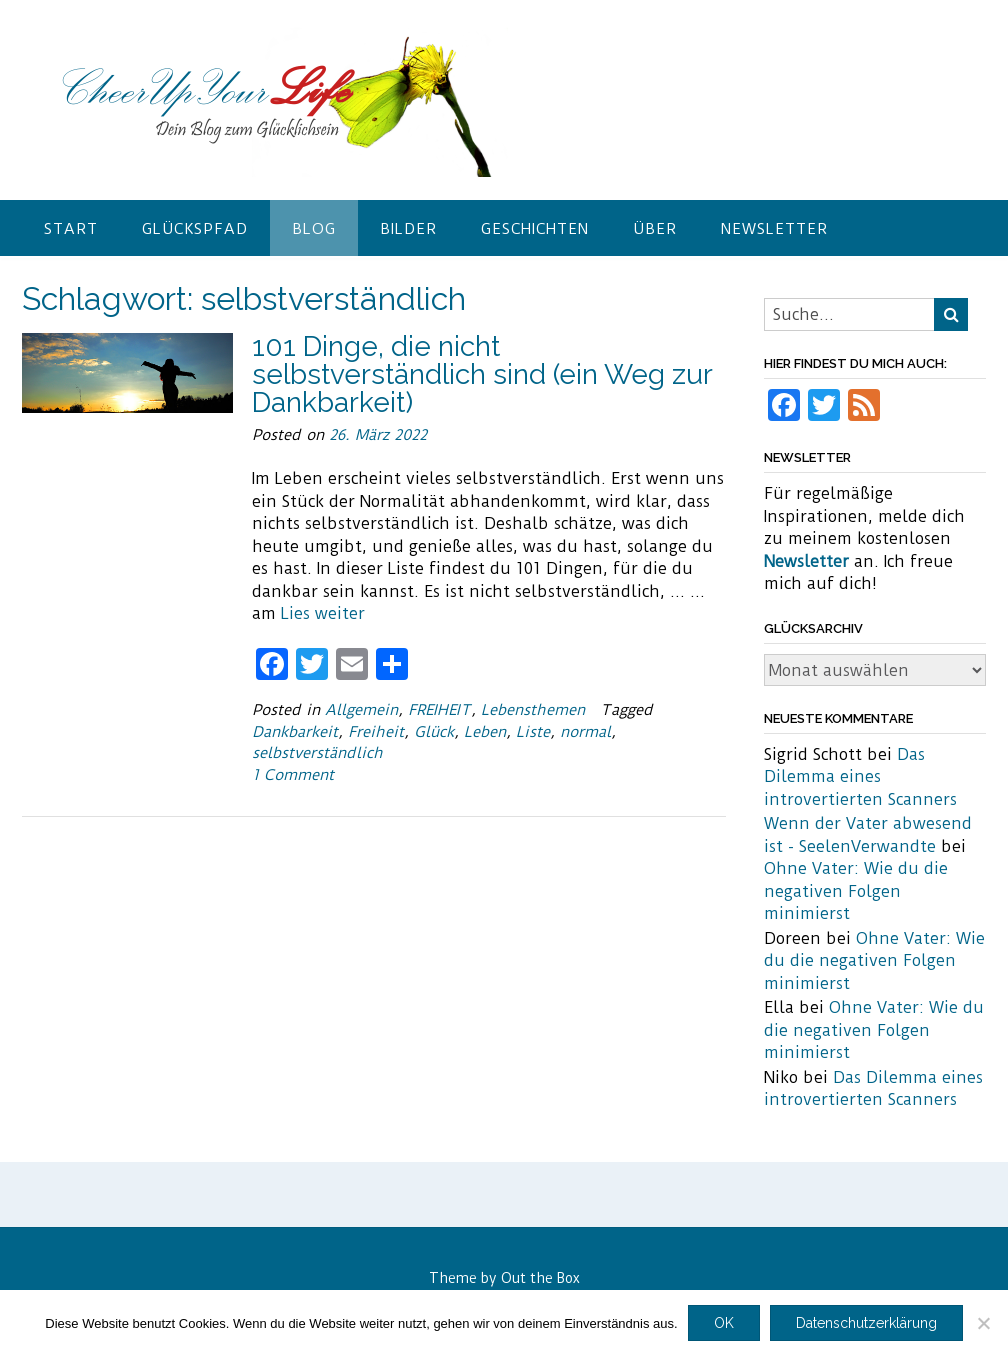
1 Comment (293, 775)
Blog (314, 229)
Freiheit (376, 732)
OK (724, 1323)
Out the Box (540, 1278)
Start (71, 229)
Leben (485, 732)
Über (655, 229)
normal (585, 732)
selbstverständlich (317, 753)
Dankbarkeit (295, 732)
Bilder (408, 229)
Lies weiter (323, 613)
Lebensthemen (533, 710)
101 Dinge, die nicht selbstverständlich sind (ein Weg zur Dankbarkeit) (482, 374)
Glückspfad (195, 229)
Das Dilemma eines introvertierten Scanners (860, 777)
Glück (434, 732)
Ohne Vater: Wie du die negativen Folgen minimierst (856, 891)
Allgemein (361, 710)
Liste (533, 732)
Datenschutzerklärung (866, 1323)
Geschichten (535, 229)
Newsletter (774, 229)
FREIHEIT (439, 710)
